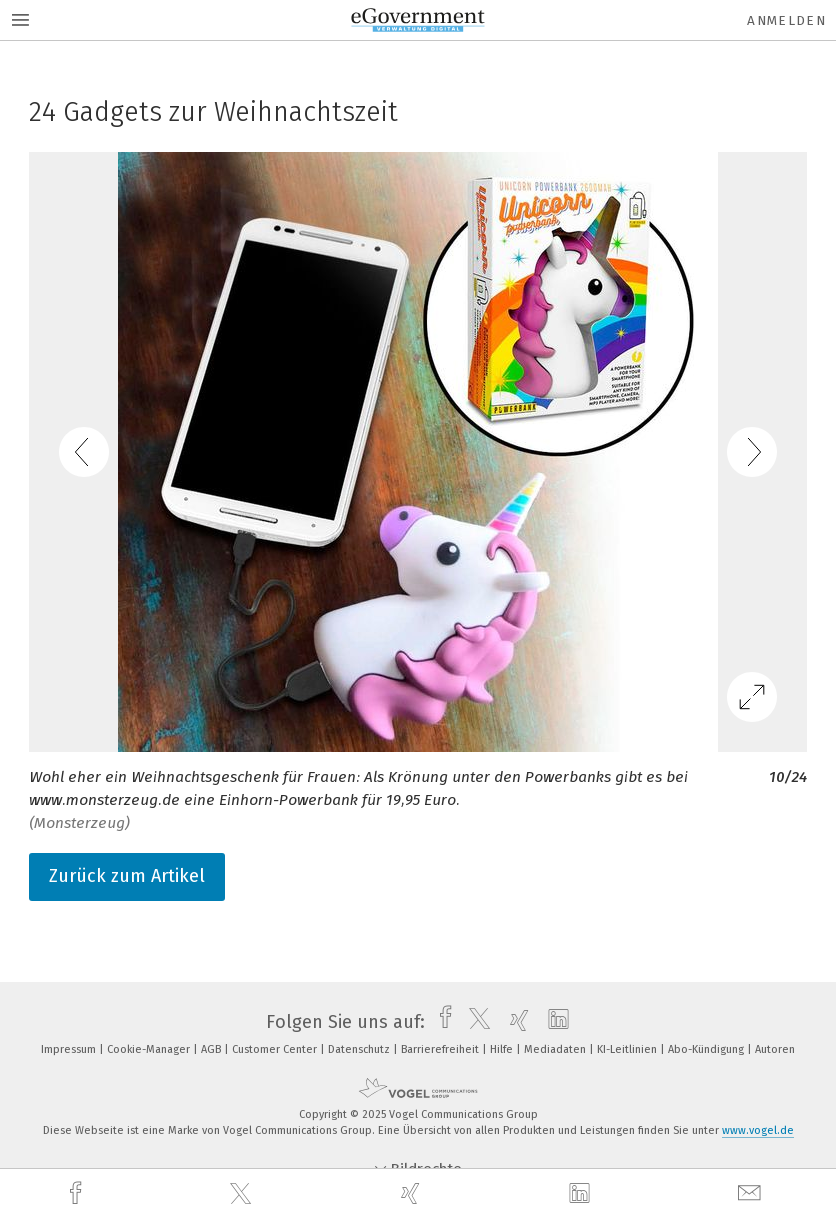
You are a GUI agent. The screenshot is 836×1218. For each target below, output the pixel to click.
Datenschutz (360, 1049)
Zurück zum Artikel (127, 876)
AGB (212, 1049)
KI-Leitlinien (628, 1049)
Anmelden (786, 20)
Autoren (775, 1049)
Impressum (70, 1049)
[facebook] (78, 1193)
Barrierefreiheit (441, 1049)
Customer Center (276, 1049)
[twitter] (243, 1194)
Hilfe (503, 1049)
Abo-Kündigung (707, 1049)
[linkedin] (582, 1194)
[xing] (413, 1193)
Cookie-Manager (150, 1049)
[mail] (752, 1193)
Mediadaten (556, 1049)
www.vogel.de (758, 1130)
